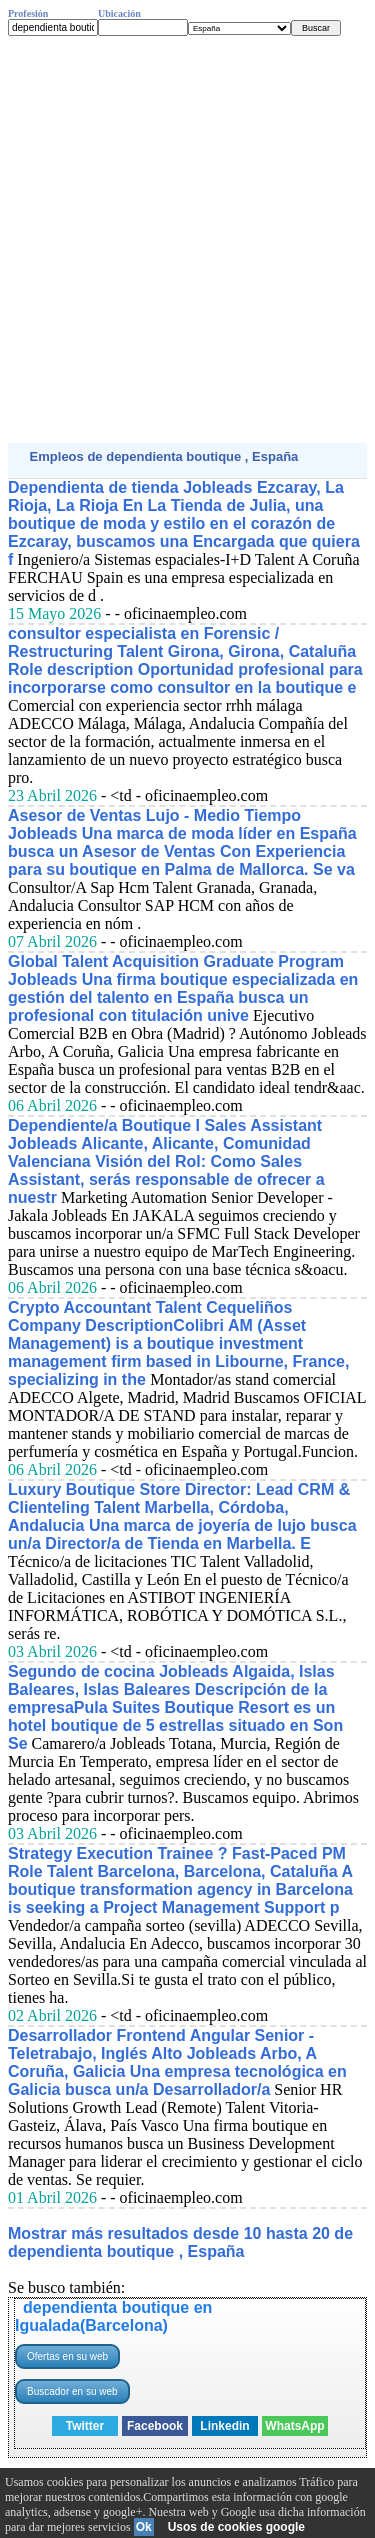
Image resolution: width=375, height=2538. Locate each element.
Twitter (85, 2426)
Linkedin (224, 2426)
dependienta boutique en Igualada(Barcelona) (113, 2316)
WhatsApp (294, 2426)
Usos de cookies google (236, 2527)
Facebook (155, 2426)
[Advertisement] (187, 239)
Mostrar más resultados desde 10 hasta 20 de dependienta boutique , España (180, 2242)
